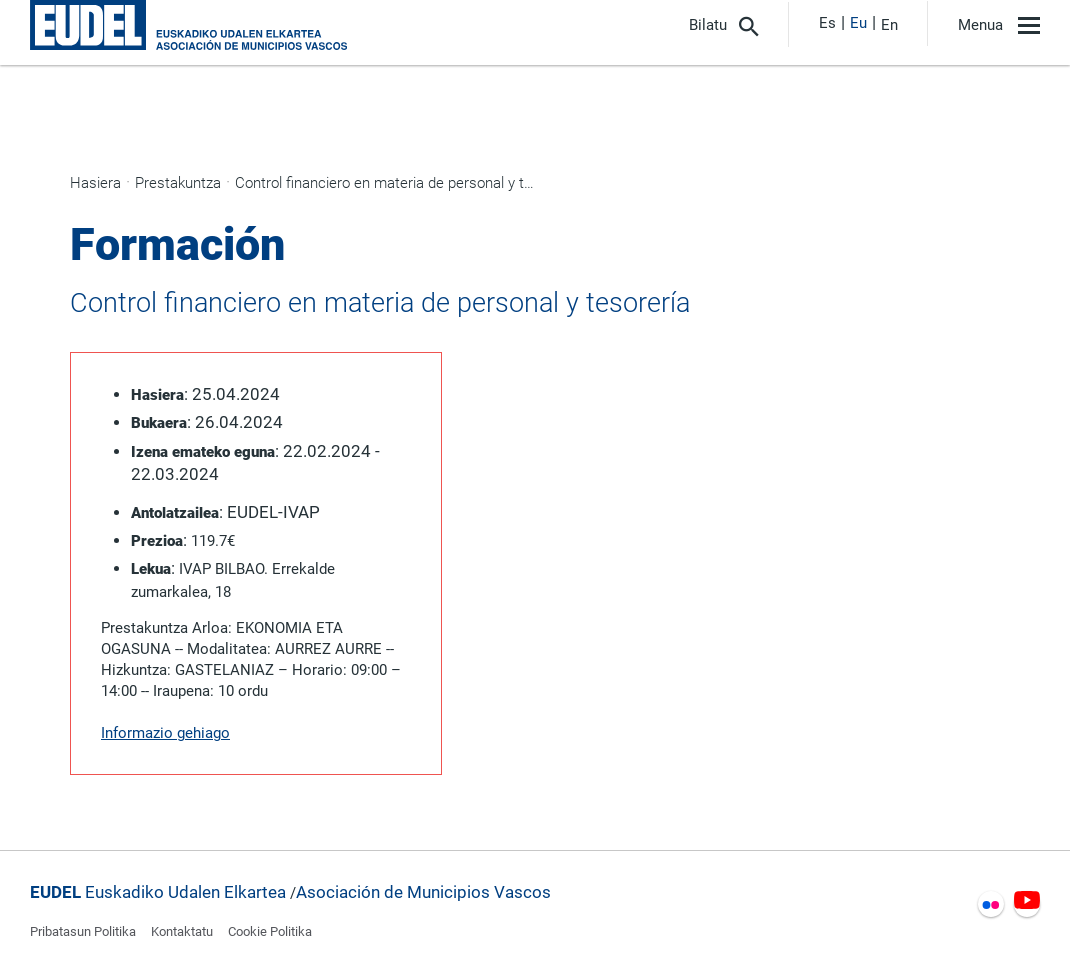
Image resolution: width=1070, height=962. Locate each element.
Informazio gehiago (165, 733)
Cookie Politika (270, 931)
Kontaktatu (182, 931)
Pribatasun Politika (83, 931)
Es (827, 23)
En (889, 25)
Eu (858, 23)
